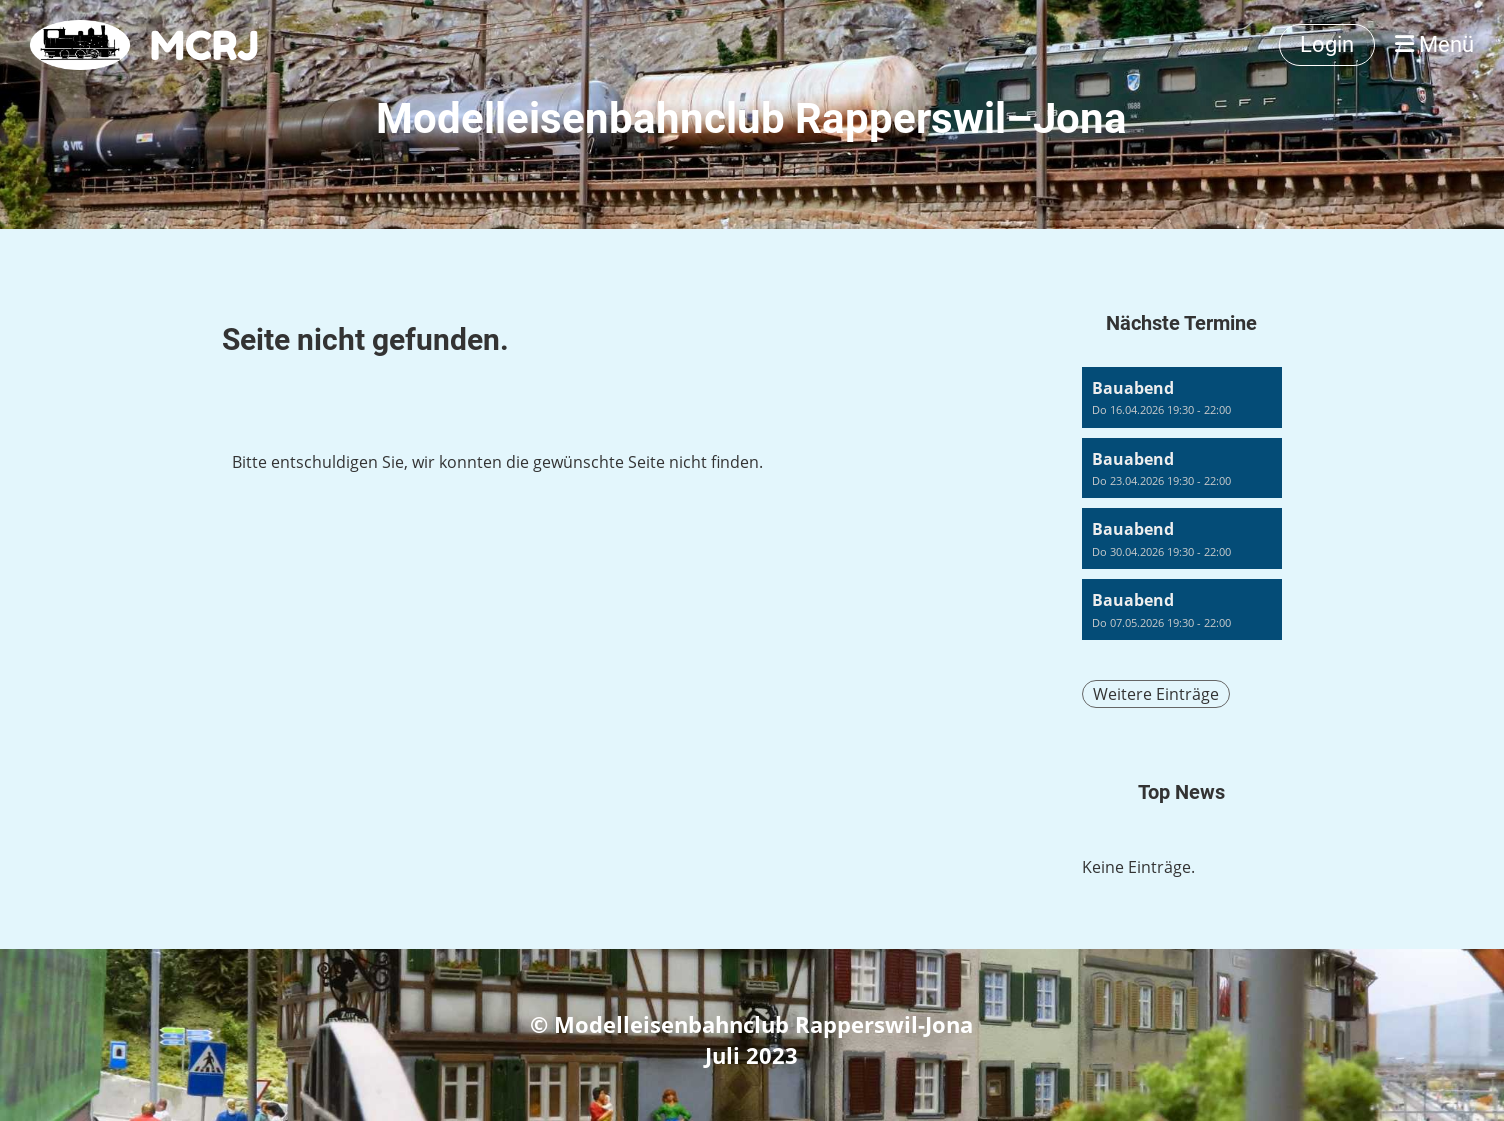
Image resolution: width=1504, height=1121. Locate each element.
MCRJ (204, 45)
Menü (1434, 44)
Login (1327, 44)
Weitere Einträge (1156, 694)
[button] (1182, 397)
